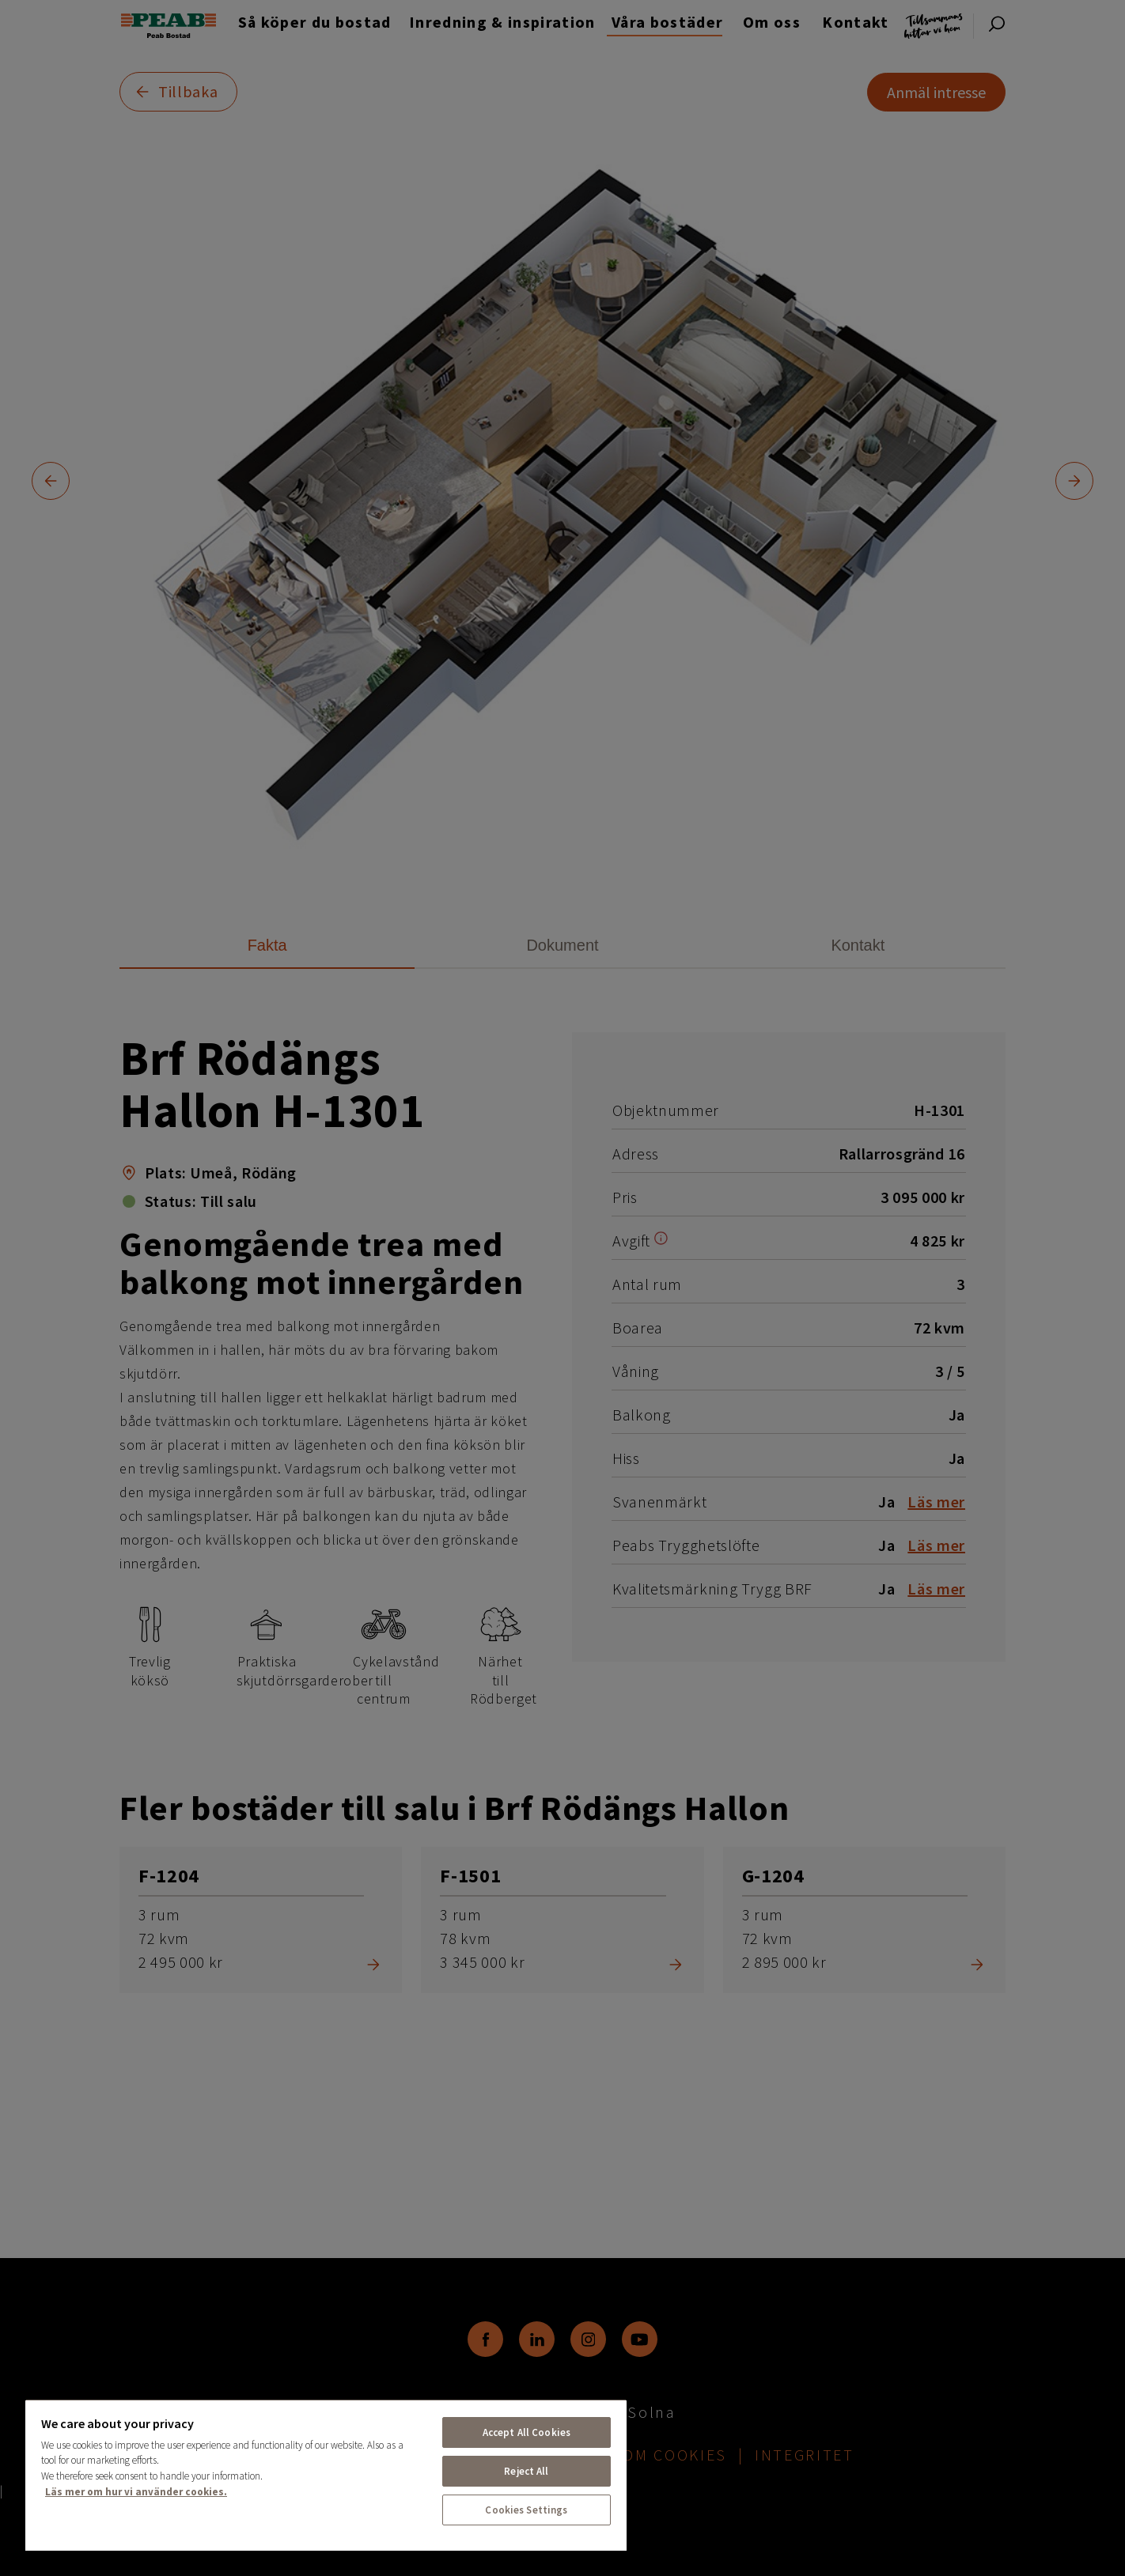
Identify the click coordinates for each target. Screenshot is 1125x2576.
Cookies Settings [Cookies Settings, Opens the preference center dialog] (526, 2510)
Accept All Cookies (526, 2432)
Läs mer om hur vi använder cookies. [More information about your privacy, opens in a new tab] (136, 2491)
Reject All (526, 2471)
